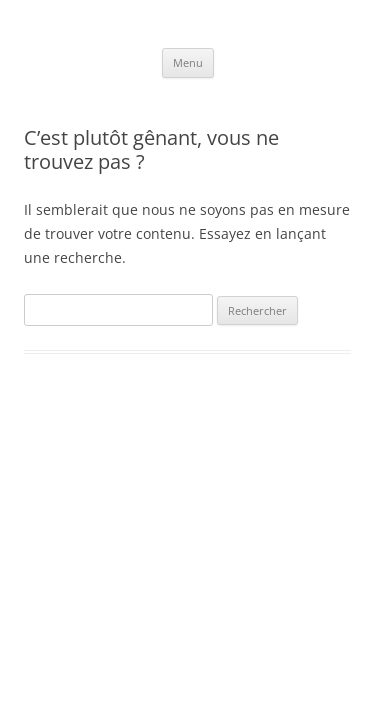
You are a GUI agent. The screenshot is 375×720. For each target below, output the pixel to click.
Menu (188, 62)
